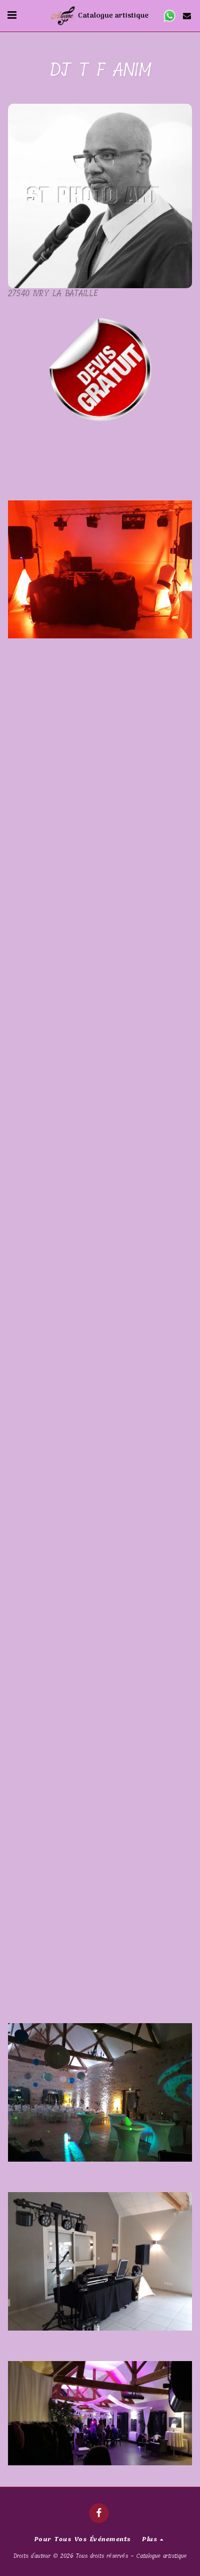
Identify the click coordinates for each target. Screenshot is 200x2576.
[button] (12, 15)
